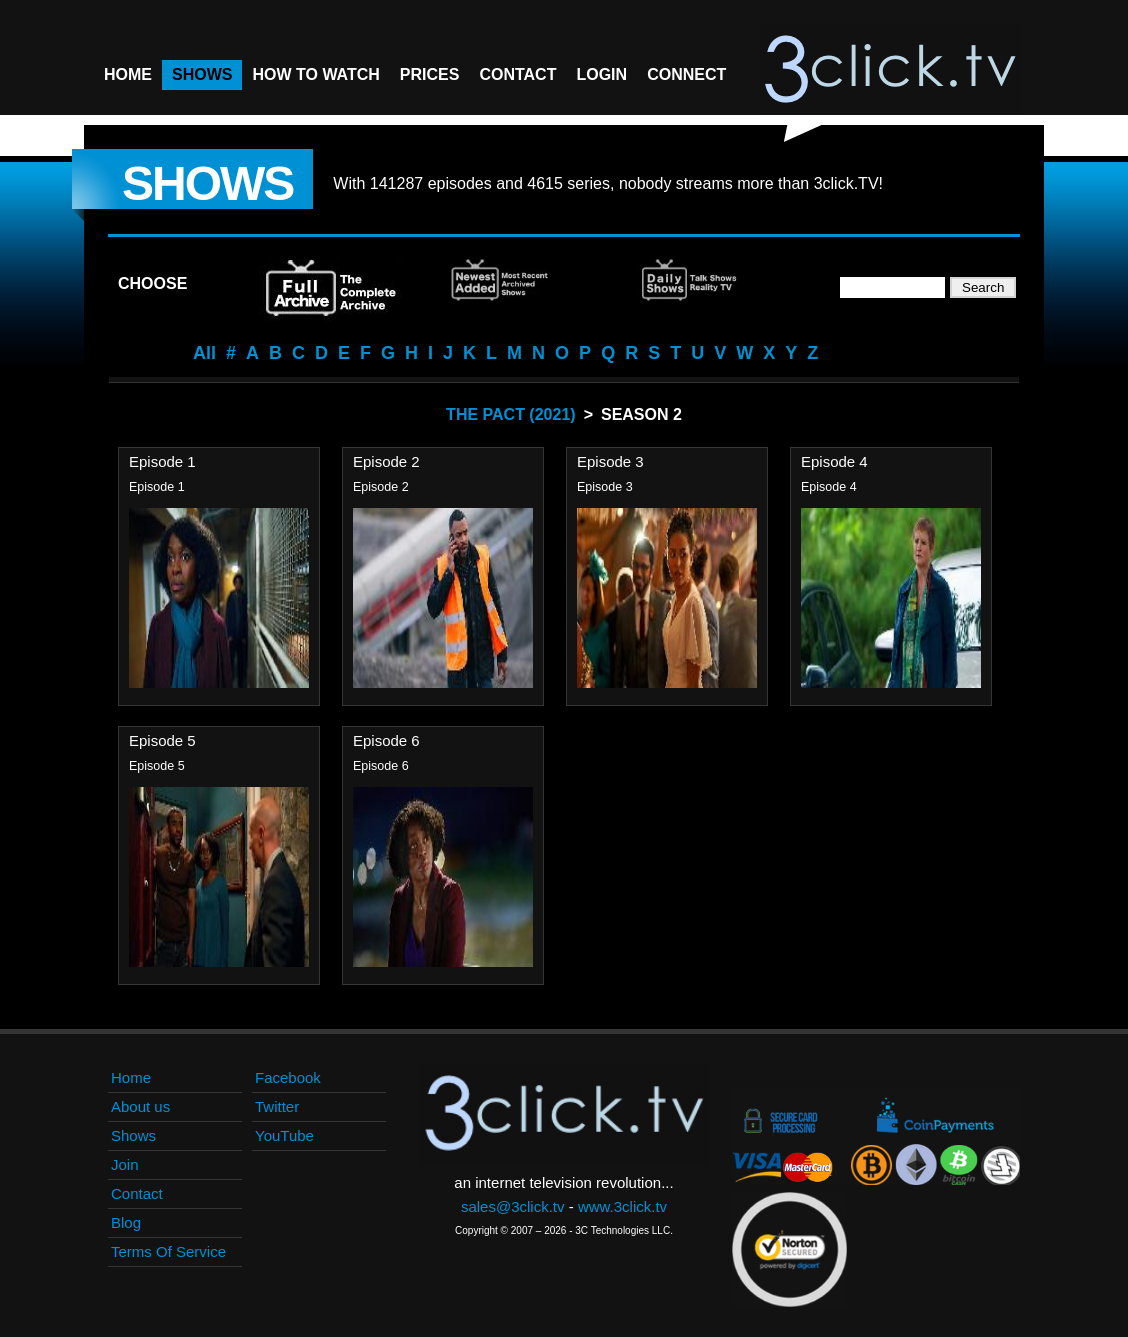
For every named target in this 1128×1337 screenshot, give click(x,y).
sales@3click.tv (513, 1206)
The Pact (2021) (511, 414)
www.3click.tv (622, 1206)
